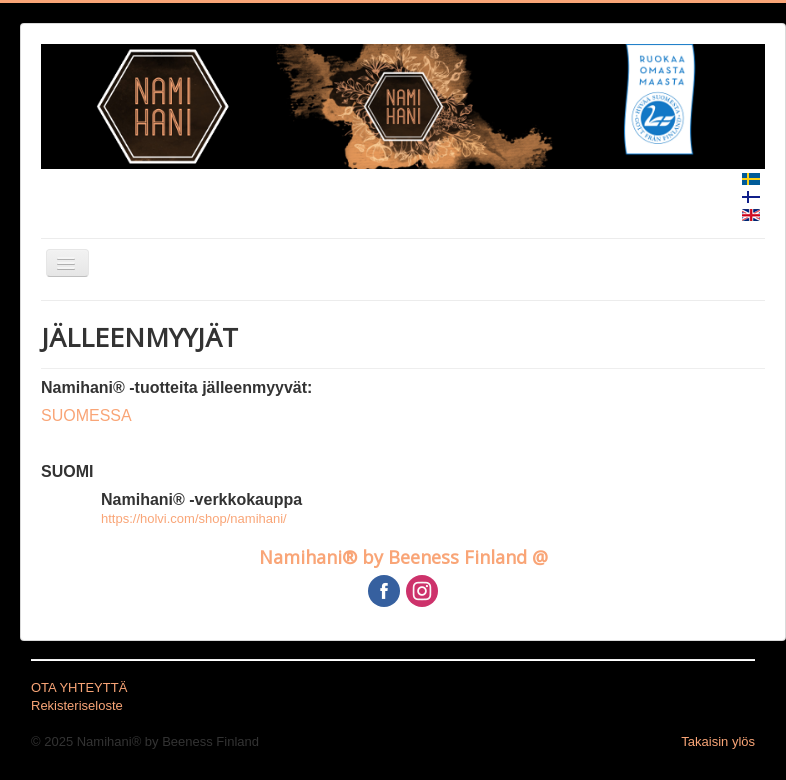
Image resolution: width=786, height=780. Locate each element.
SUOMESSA (86, 415)
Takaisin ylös (718, 741)
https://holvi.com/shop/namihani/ (194, 518)
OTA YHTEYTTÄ (79, 687)
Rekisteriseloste (77, 705)
